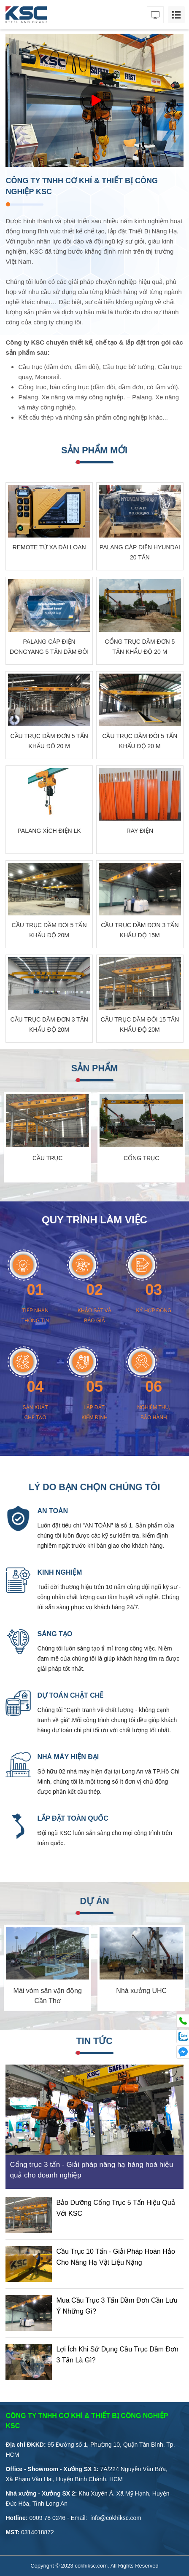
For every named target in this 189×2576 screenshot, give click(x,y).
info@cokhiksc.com (115, 2517)
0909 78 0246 (47, 2517)
